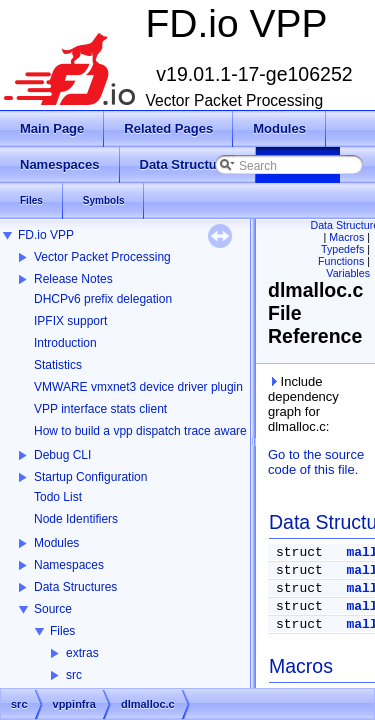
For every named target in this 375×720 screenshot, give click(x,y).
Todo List (58, 497)
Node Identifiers (76, 519)
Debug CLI (62, 455)
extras (82, 653)
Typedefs (342, 249)
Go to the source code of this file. (316, 462)
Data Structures (75, 587)
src (74, 675)
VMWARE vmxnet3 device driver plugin (138, 387)
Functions (341, 261)
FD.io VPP (46, 235)
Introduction (65, 343)
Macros (346, 237)
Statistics (58, 365)
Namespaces (69, 565)
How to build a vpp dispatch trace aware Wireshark (169, 431)
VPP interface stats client (100, 409)
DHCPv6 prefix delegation (103, 299)
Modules (56, 543)
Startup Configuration (90, 477)
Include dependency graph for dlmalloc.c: (303, 404)
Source (53, 609)
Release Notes (73, 279)
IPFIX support (70, 321)
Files (62, 631)
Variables (348, 273)
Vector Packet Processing (102, 257)
